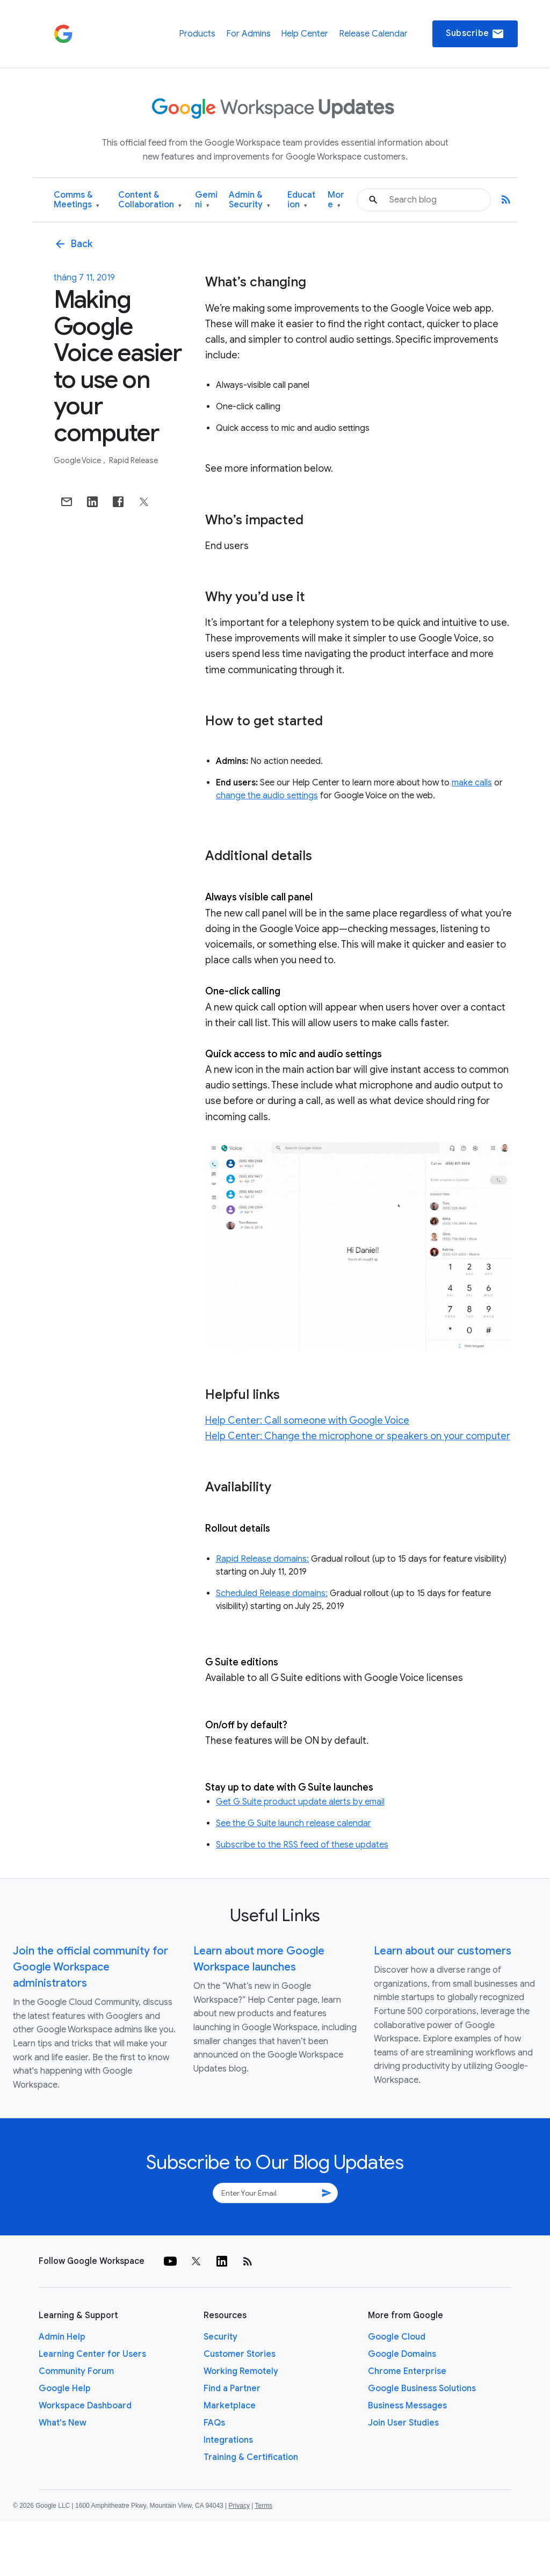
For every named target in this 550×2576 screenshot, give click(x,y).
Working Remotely (241, 2371)
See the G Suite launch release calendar (293, 1823)
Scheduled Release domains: (272, 1593)
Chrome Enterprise (407, 2371)
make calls (472, 782)
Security (220, 2337)
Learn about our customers (442, 1951)
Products (197, 33)
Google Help (65, 2388)
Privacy (239, 2505)
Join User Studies (403, 2423)
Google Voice (78, 460)
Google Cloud (396, 2337)
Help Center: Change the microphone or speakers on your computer (357, 1436)
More (336, 200)
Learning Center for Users (92, 2354)
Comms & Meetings (76, 200)
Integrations (228, 2440)
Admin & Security (249, 200)
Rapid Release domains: (262, 1559)
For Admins (248, 33)
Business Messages (407, 2405)
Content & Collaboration (150, 200)
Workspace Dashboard (85, 2405)
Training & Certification (251, 2457)
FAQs (214, 2423)
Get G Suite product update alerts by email (300, 1801)
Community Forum (76, 2371)
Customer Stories (240, 2354)
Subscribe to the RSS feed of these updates (302, 1844)
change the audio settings (267, 795)
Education (301, 200)
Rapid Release (133, 460)
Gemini (206, 200)
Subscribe (475, 33)
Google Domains (402, 2354)
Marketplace (230, 2405)
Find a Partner (232, 2388)
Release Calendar (373, 33)
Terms (263, 2505)
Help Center (304, 33)
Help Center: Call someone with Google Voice (307, 1420)
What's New (62, 2423)
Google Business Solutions (422, 2388)
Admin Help (62, 2337)
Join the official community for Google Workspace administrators (90, 1967)
